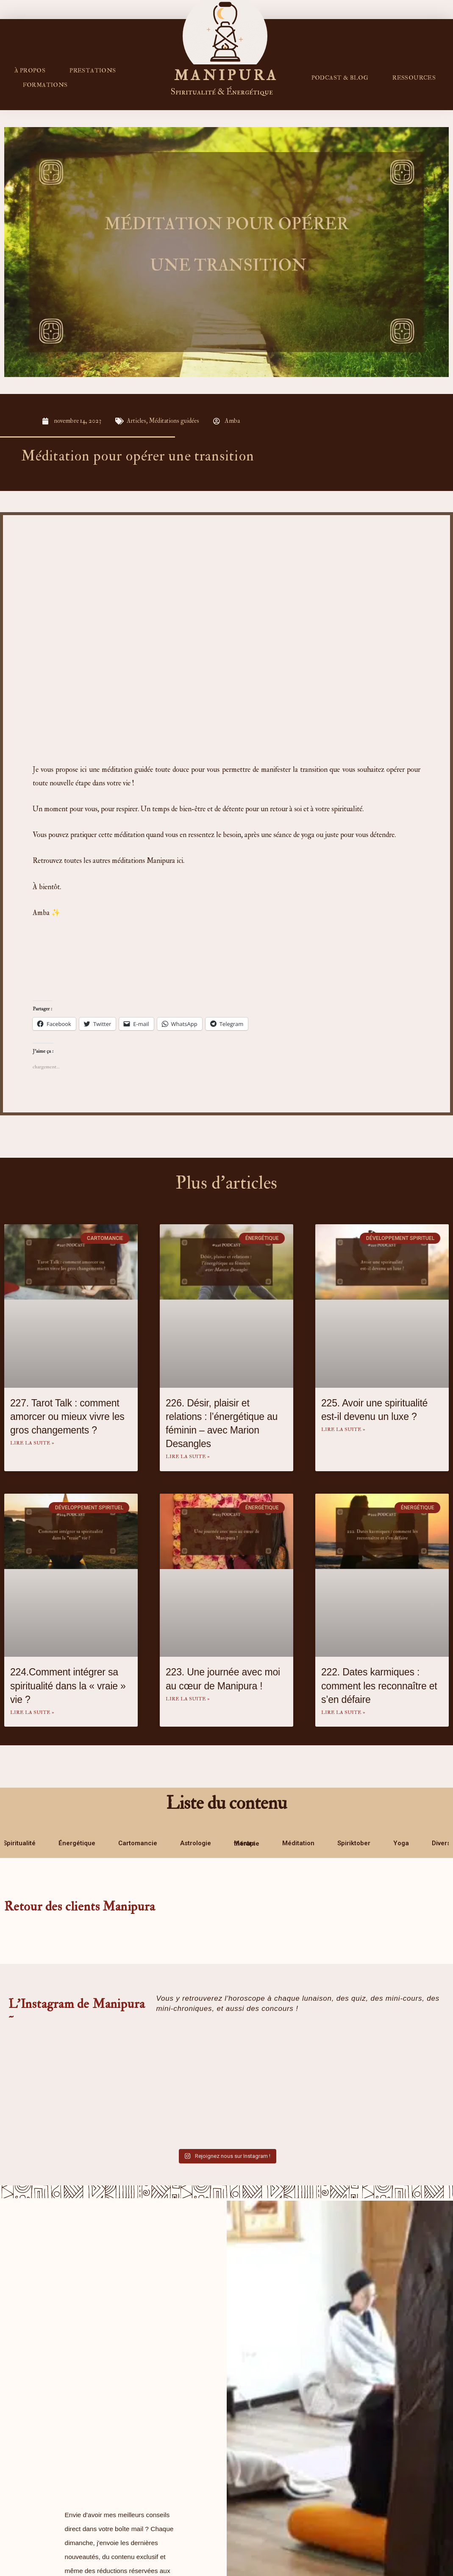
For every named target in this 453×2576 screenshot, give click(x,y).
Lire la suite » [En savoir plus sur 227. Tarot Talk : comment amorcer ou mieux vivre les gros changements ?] (32, 1443)
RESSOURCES (414, 77)
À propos (29, 70)
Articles (137, 421)
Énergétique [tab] (76, 1843)
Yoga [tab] (401, 1843)
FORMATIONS (45, 85)
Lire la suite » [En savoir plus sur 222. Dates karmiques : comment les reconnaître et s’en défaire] (343, 1712)
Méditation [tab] (298, 1843)
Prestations (92, 70)
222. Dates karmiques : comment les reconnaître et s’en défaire (379, 1685)
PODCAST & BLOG (340, 77)
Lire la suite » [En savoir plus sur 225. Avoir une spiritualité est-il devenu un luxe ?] (343, 1429)
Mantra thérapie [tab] (246, 1843)
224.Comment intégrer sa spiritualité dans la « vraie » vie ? (68, 1685)
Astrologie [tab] (195, 1843)
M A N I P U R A (225, 75)
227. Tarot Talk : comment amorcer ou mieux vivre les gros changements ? (67, 1417)
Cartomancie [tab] (137, 1843)
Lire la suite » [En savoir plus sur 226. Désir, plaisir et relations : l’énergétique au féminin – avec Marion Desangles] (188, 1456)
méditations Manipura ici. (148, 860)
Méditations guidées (175, 421)
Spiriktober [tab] (353, 1843)
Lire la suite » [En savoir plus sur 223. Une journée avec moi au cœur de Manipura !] (188, 1699)
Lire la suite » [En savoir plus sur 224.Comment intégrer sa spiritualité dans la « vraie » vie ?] (32, 1712)
